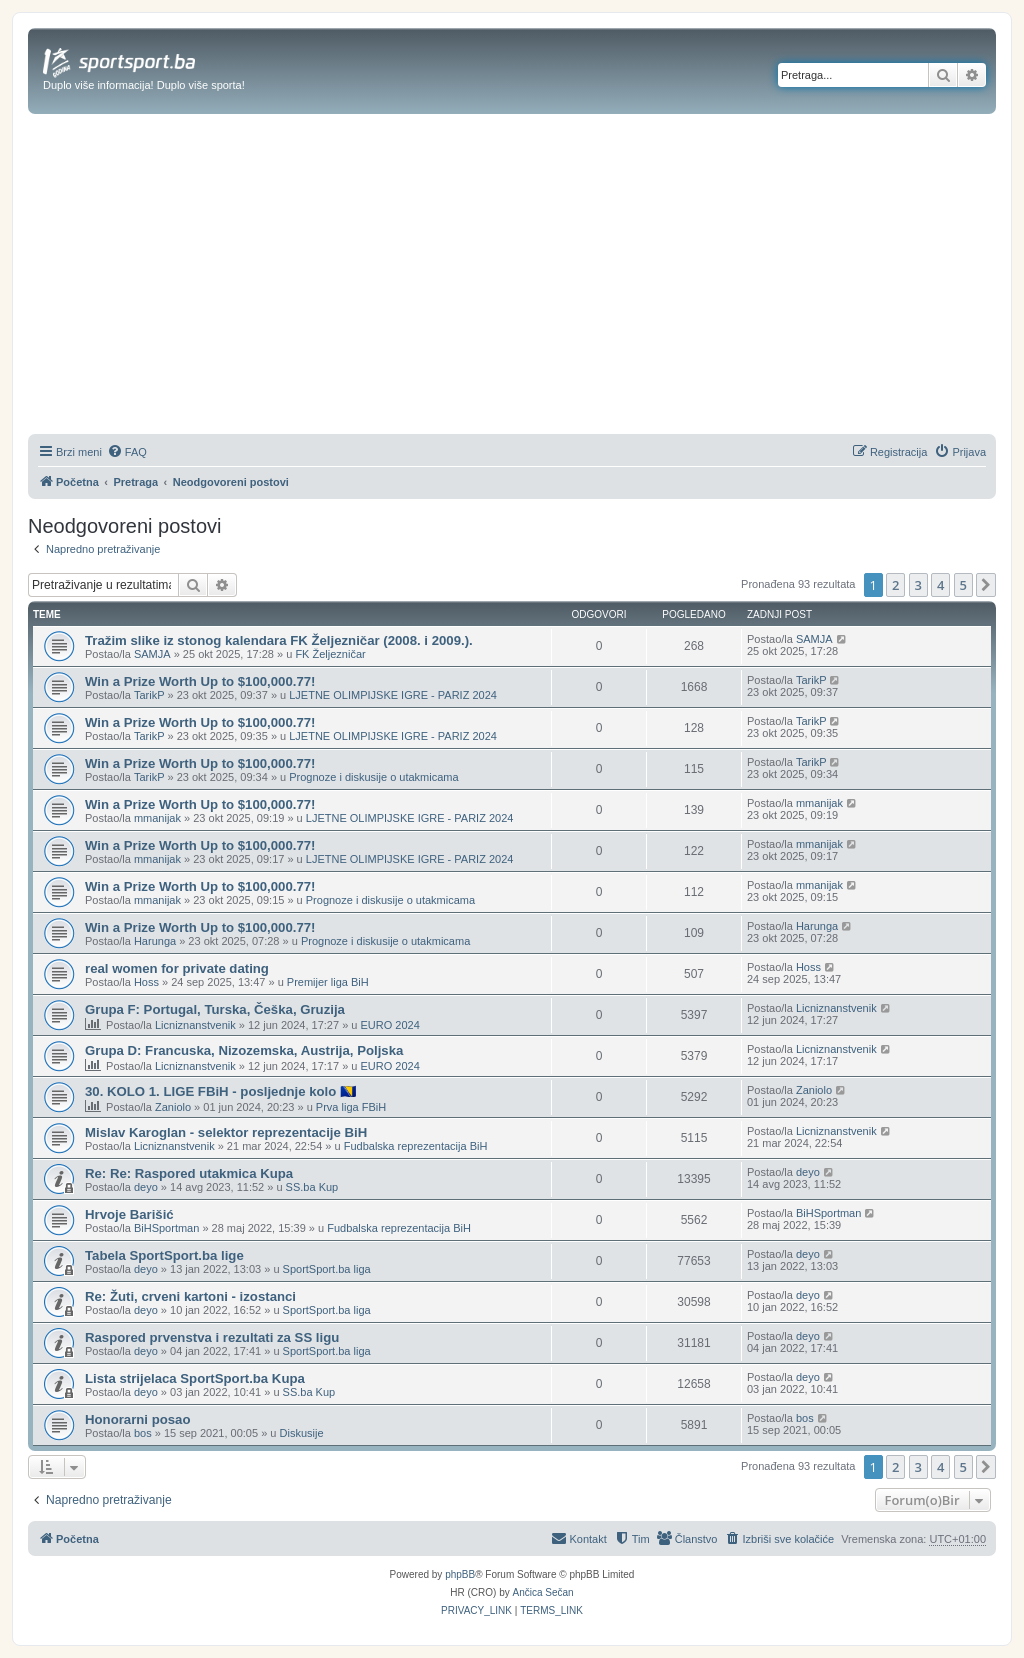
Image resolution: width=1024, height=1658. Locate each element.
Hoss (146, 982)
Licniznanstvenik (195, 1025)
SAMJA (152, 654)
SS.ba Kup (312, 1187)
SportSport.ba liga (327, 1269)
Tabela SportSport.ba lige (164, 1255)
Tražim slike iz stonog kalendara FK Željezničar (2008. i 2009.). (279, 640)
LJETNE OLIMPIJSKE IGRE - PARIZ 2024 (393, 695)
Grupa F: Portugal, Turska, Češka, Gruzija (215, 1009)
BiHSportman (166, 1228)
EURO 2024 (389, 1025)
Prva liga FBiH (351, 1107)
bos (143, 1433)
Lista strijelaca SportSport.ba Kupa (195, 1378)
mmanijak (157, 818)
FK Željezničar (330, 654)
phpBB (460, 1574)
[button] (986, 585)
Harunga (155, 941)
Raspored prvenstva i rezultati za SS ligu (212, 1337)
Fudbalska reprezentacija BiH (416, 1146)
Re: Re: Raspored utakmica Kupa (189, 1173)
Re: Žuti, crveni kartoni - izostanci (190, 1296)
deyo (146, 1187)
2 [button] (895, 585)
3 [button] (918, 585)
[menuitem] (127, 452)
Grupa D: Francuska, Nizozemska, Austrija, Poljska (244, 1050)
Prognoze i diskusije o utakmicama (373, 777)
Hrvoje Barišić (129, 1214)
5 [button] (963, 585)
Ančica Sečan (543, 1592)
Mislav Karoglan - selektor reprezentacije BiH (226, 1132)
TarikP (149, 695)
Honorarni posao (138, 1419)
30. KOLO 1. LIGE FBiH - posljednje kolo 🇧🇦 (220, 1091)
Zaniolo (173, 1107)
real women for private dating (177, 968)
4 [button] (940, 585)
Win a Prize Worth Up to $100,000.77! (200, 681)
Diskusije (302, 1433)
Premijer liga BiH (328, 982)
